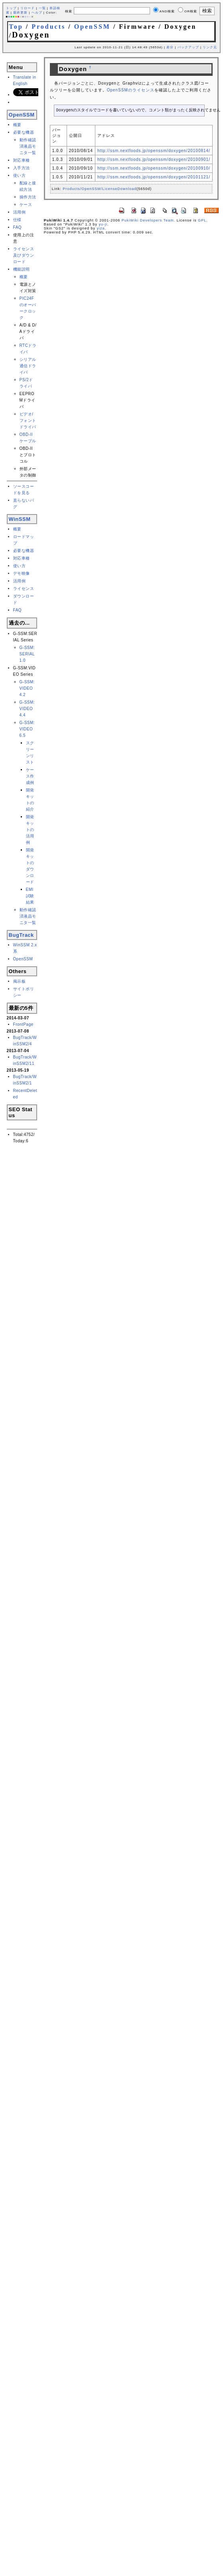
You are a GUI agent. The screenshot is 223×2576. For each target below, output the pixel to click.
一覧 (42, 8)
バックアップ (188, 47)
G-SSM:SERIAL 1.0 (27, 654)
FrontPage (23, 1024)
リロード (27, 8)
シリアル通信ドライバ (28, 365)
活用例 (19, 212)
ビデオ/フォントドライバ (28, 420)
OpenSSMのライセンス (130, 90)
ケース (26, 204)
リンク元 (210, 47)
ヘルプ (37, 12)
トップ (11, 8)
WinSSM (20, 519)
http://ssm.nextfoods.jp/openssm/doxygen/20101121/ (153, 177)
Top (16, 26)
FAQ (17, 227)
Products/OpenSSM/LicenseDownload (99, 189)
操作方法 (28, 197)
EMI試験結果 (30, 895)
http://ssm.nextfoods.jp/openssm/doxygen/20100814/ (153, 150)
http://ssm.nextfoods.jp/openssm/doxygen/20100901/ (153, 159)
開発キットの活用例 (30, 830)
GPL (202, 220)
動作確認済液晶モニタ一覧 (28, 146)
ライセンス (23, 588)
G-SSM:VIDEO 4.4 (27, 708)
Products (48, 26)
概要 (17, 125)
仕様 (17, 220)
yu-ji (103, 224)
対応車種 (21, 160)
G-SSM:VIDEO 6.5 (27, 729)
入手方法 (21, 168)
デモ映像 (21, 573)
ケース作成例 (30, 776)
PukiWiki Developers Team (148, 220)
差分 (170, 47)
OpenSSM (92, 26)
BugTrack (21, 935)
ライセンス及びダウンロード (23, 255)
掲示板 (19, 981)
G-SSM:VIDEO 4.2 (27, 688)
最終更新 (20, 12)
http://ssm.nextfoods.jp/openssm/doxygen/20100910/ (153, 168)
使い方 (19, 175)
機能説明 (21, 269)
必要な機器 (23, 132)
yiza (101, 228)
